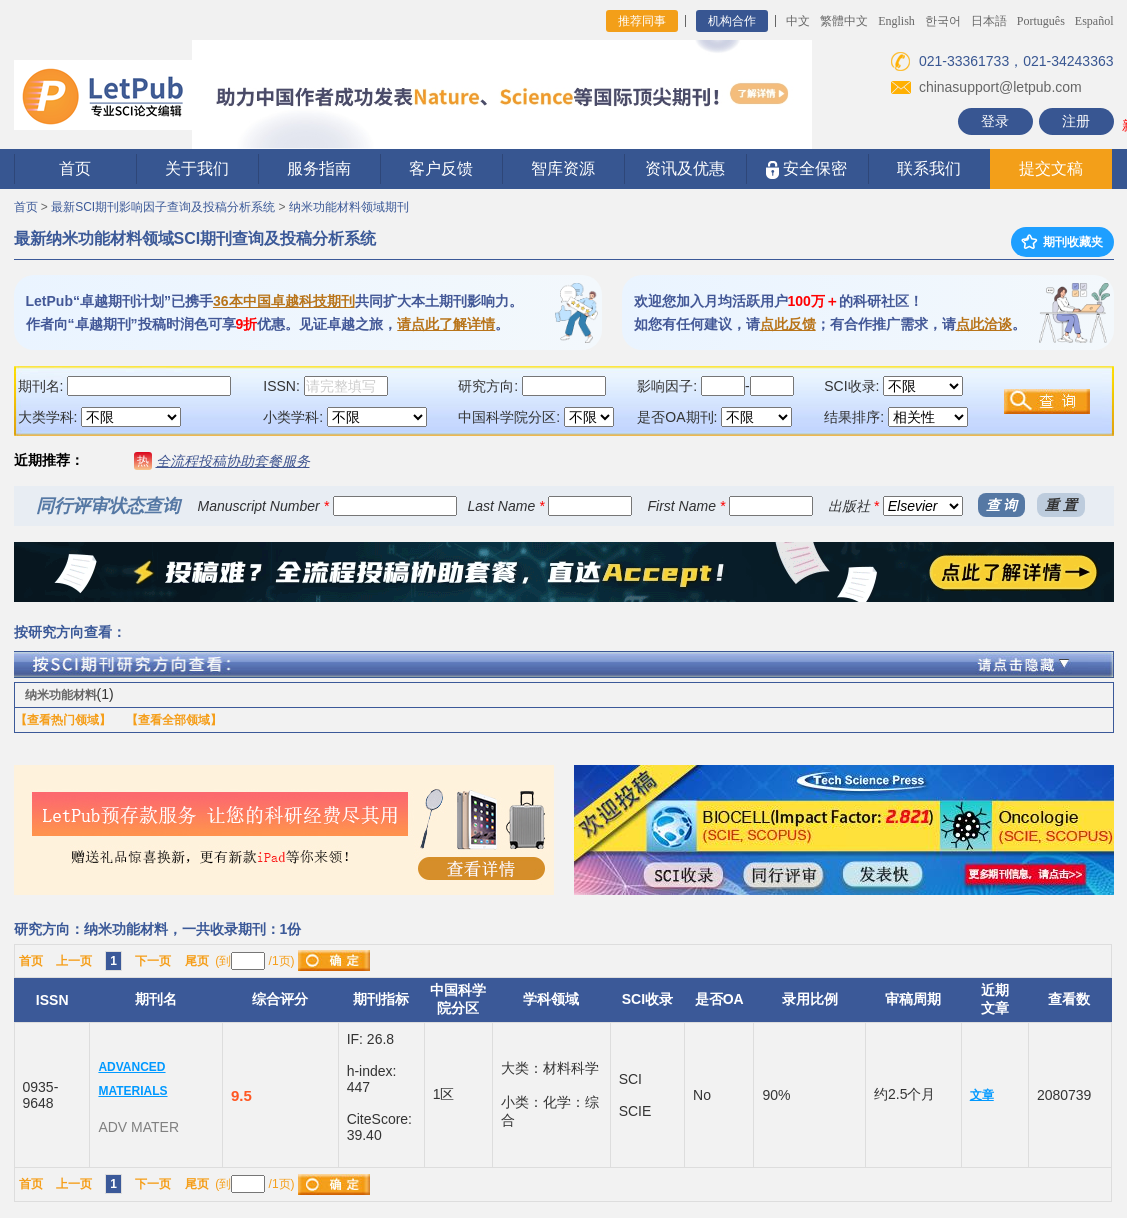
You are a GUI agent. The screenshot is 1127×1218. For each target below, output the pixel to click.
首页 (75, 168)
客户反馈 (441, 168)
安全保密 (806, 169)
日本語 (989, 21)
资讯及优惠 (685, 168)
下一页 (153, 961)
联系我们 (929, 168)
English (896, 21)
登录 (995, 121)
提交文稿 (1051, 168)
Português (1041, 21)
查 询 (1002, 505)
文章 (982, 1095)
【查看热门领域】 (63, 720)
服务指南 (319, 168)
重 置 (1061, 505)
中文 (798, 21)
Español (1094, 21)
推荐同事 (642, 21)
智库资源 (563, 168)
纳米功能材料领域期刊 (349, 207)
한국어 (943, 21)
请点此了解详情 (446, 324)
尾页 (197, 961)
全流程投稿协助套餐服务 (233, 461)
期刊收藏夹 (1062, 242)
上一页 (74, 961)
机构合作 (732, 21)
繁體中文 (844, 21)
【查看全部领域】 (174, 720)
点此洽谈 (984, 324)
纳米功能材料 (61, 695)
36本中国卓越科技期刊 (284, 301)
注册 (1076, 121)
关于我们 (197, 168)
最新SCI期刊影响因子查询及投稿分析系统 (163, 207)
